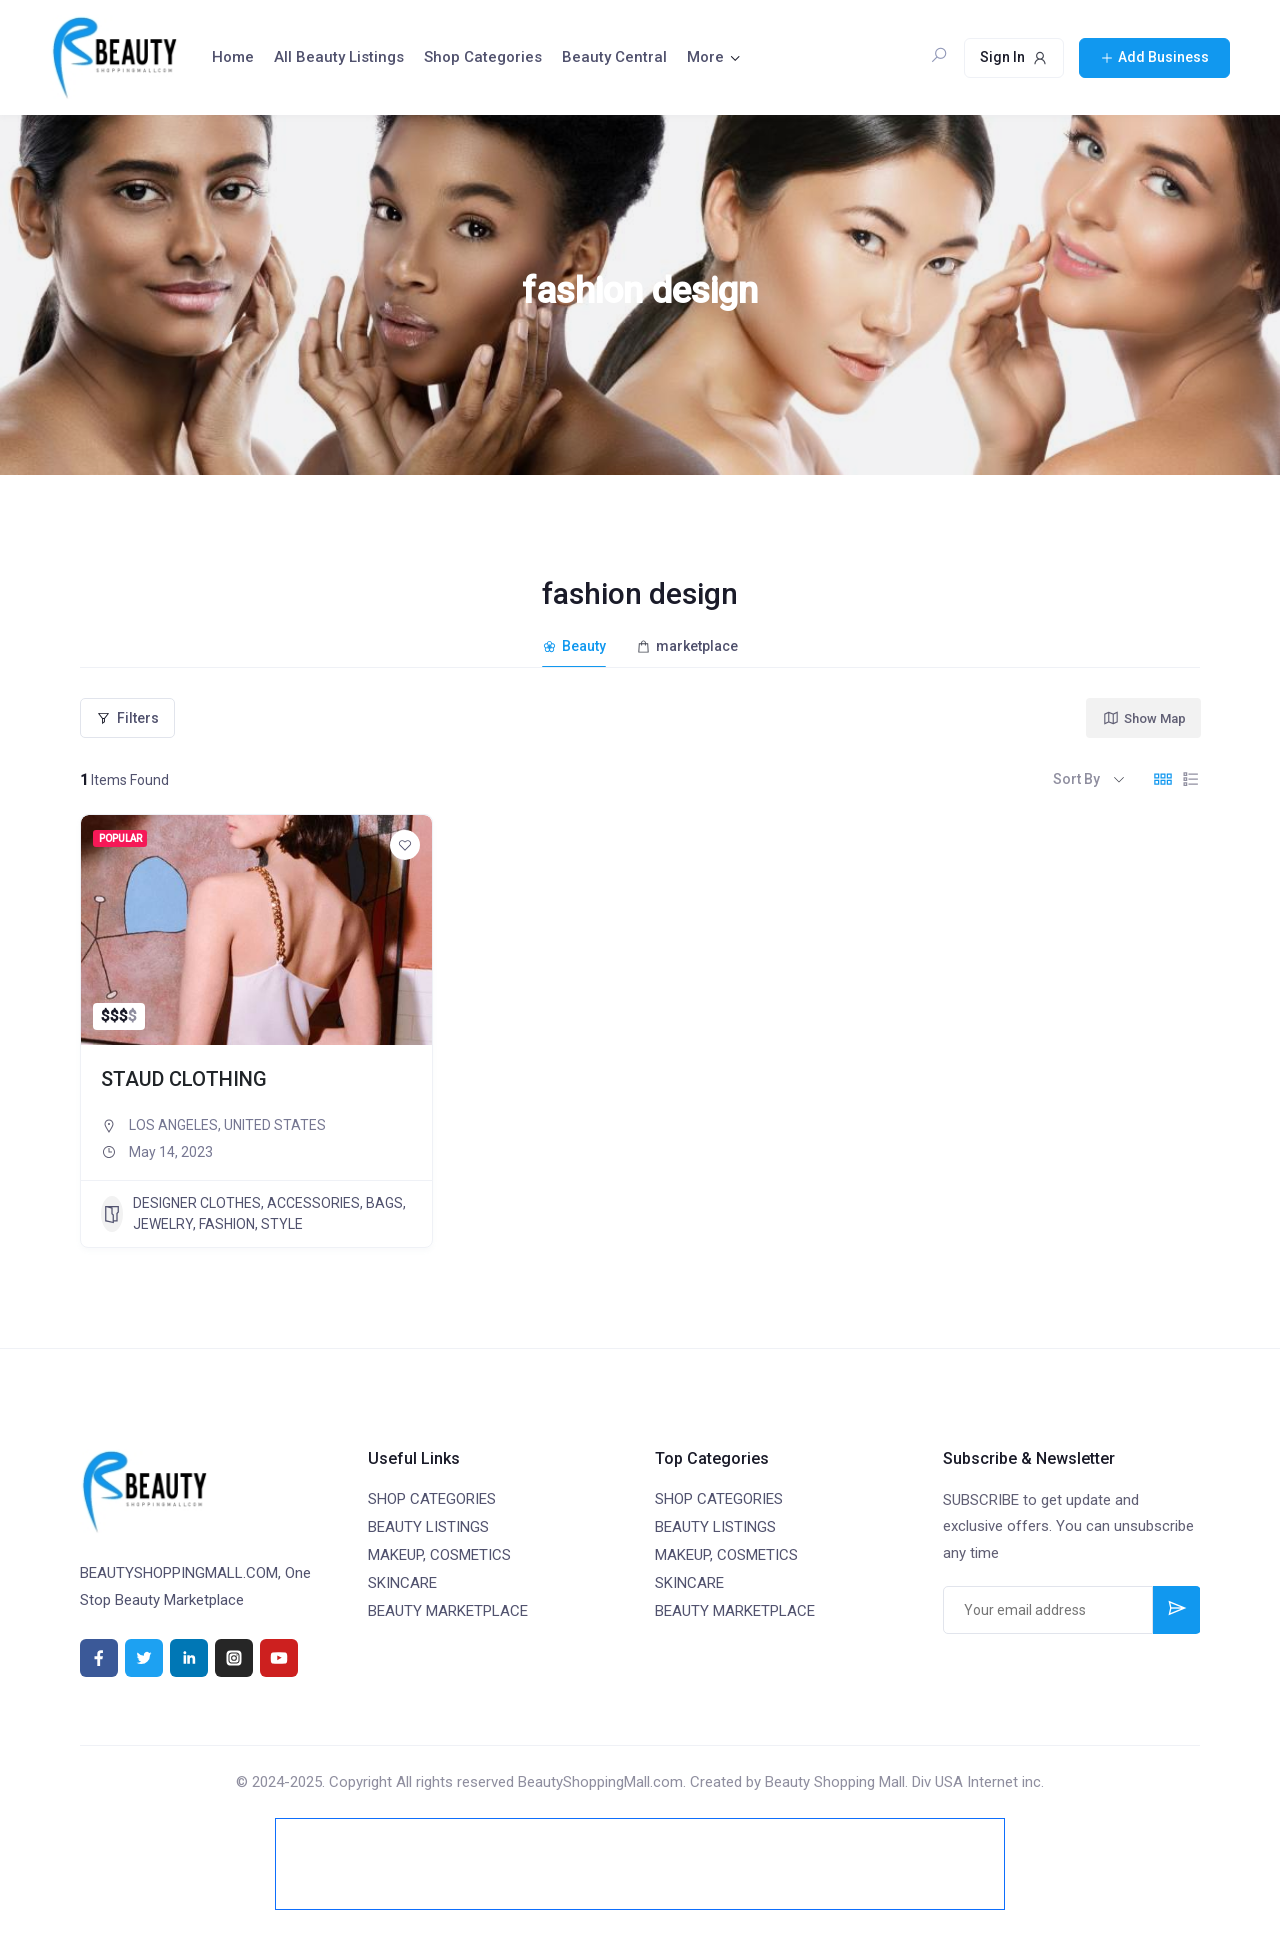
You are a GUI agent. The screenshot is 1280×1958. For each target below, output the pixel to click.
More (705, 57)
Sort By (1076, 779)
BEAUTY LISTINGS (428, 1527)
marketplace (687, 646)
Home (233, 57)
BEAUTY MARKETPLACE (448, 1611)
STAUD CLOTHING (184, 1079)
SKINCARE (402, 1583)
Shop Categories (483, 57)
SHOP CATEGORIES (432, 1499)
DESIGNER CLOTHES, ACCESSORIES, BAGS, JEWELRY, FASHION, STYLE (253, 1213)
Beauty (574, 646)
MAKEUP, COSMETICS (439, 1555)
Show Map (1144, 718)
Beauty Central (614, 57)
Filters (127, 718)
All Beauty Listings (339, 57)
